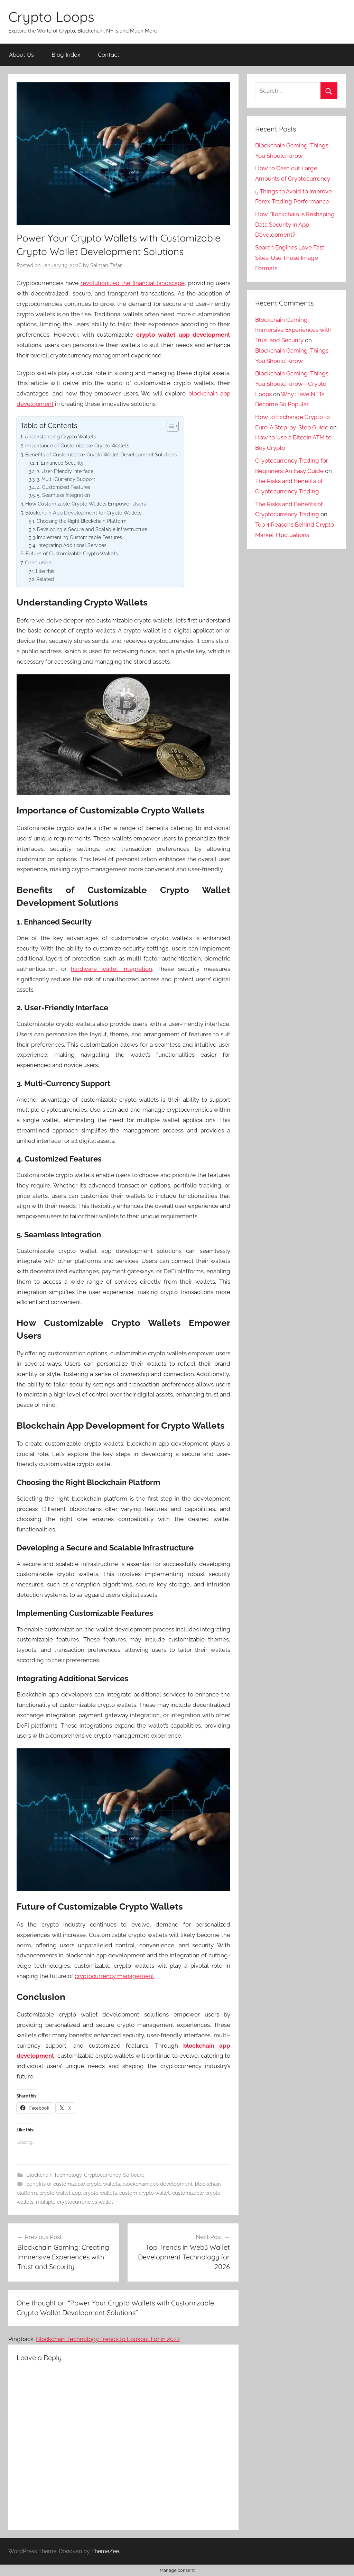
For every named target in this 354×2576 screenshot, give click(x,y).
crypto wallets (100, 2193)
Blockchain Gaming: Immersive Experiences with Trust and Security (293, 330)
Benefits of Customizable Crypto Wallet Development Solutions (101, 455)
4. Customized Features (63, 487)
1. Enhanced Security (60, 463)
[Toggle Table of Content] (169, 426)
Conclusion (38, 562)
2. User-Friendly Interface (65, 471)
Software (134, 2175)
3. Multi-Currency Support (66, 479)
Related (45, 579)
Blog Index (66, 54)
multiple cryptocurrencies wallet (74, 2202)
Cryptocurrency (102, 2175)
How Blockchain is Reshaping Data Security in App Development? (295, 224)
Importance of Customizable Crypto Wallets (77, 446)
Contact (108, 54)
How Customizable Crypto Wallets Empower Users (85, 504)
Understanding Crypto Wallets (60, 437)
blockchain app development (157, 2184)
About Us (21, 54)
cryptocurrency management (114, 1976)
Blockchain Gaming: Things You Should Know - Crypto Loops (291, 384)
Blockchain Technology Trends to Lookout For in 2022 (108, 2339)
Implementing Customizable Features (79, 537)
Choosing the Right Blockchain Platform (82, 521)
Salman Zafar (106, 265)
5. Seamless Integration (63, 495)
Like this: (45, 571)
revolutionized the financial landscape (133, 283)
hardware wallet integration (111, 968)
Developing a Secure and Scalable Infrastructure (92, 529)
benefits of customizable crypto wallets (73, 2184)
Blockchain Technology (54, 2175)
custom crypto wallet (144, 2193)
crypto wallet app (60, 2193)
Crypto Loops (51, 16)
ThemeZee (105, 2551)
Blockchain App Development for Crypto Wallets (83, 513)
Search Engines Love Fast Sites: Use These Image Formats (289, 258)
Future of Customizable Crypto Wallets (72, 553)
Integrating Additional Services (71, 545)
